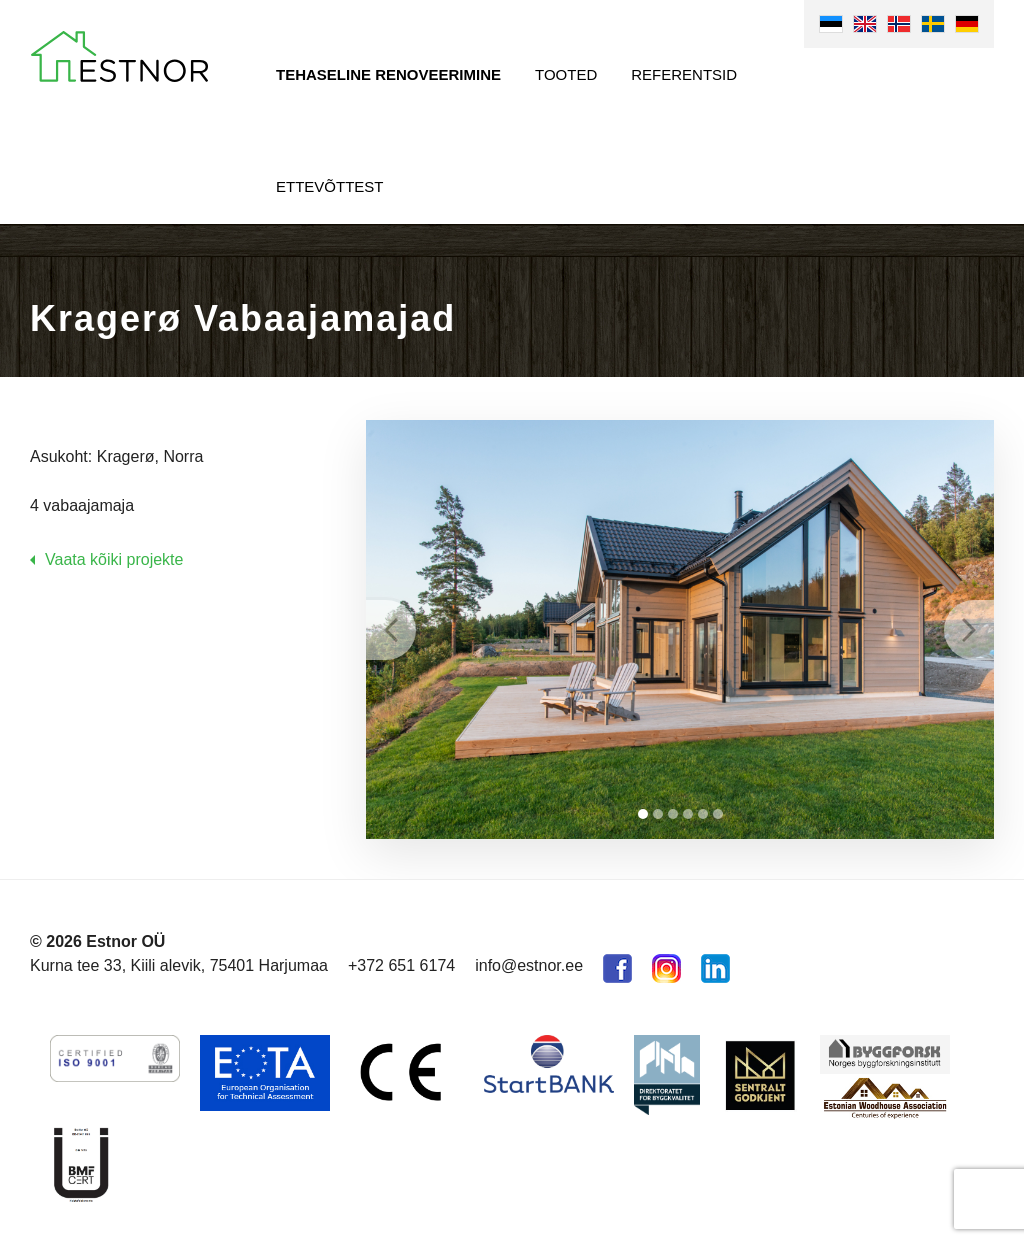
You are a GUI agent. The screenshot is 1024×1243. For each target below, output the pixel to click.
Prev (391, 630)
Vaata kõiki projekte (114, 559)
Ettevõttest (330, 186)
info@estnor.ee (529, 965)
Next (969, 630)
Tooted (566, 74)
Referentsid (684, 74)
